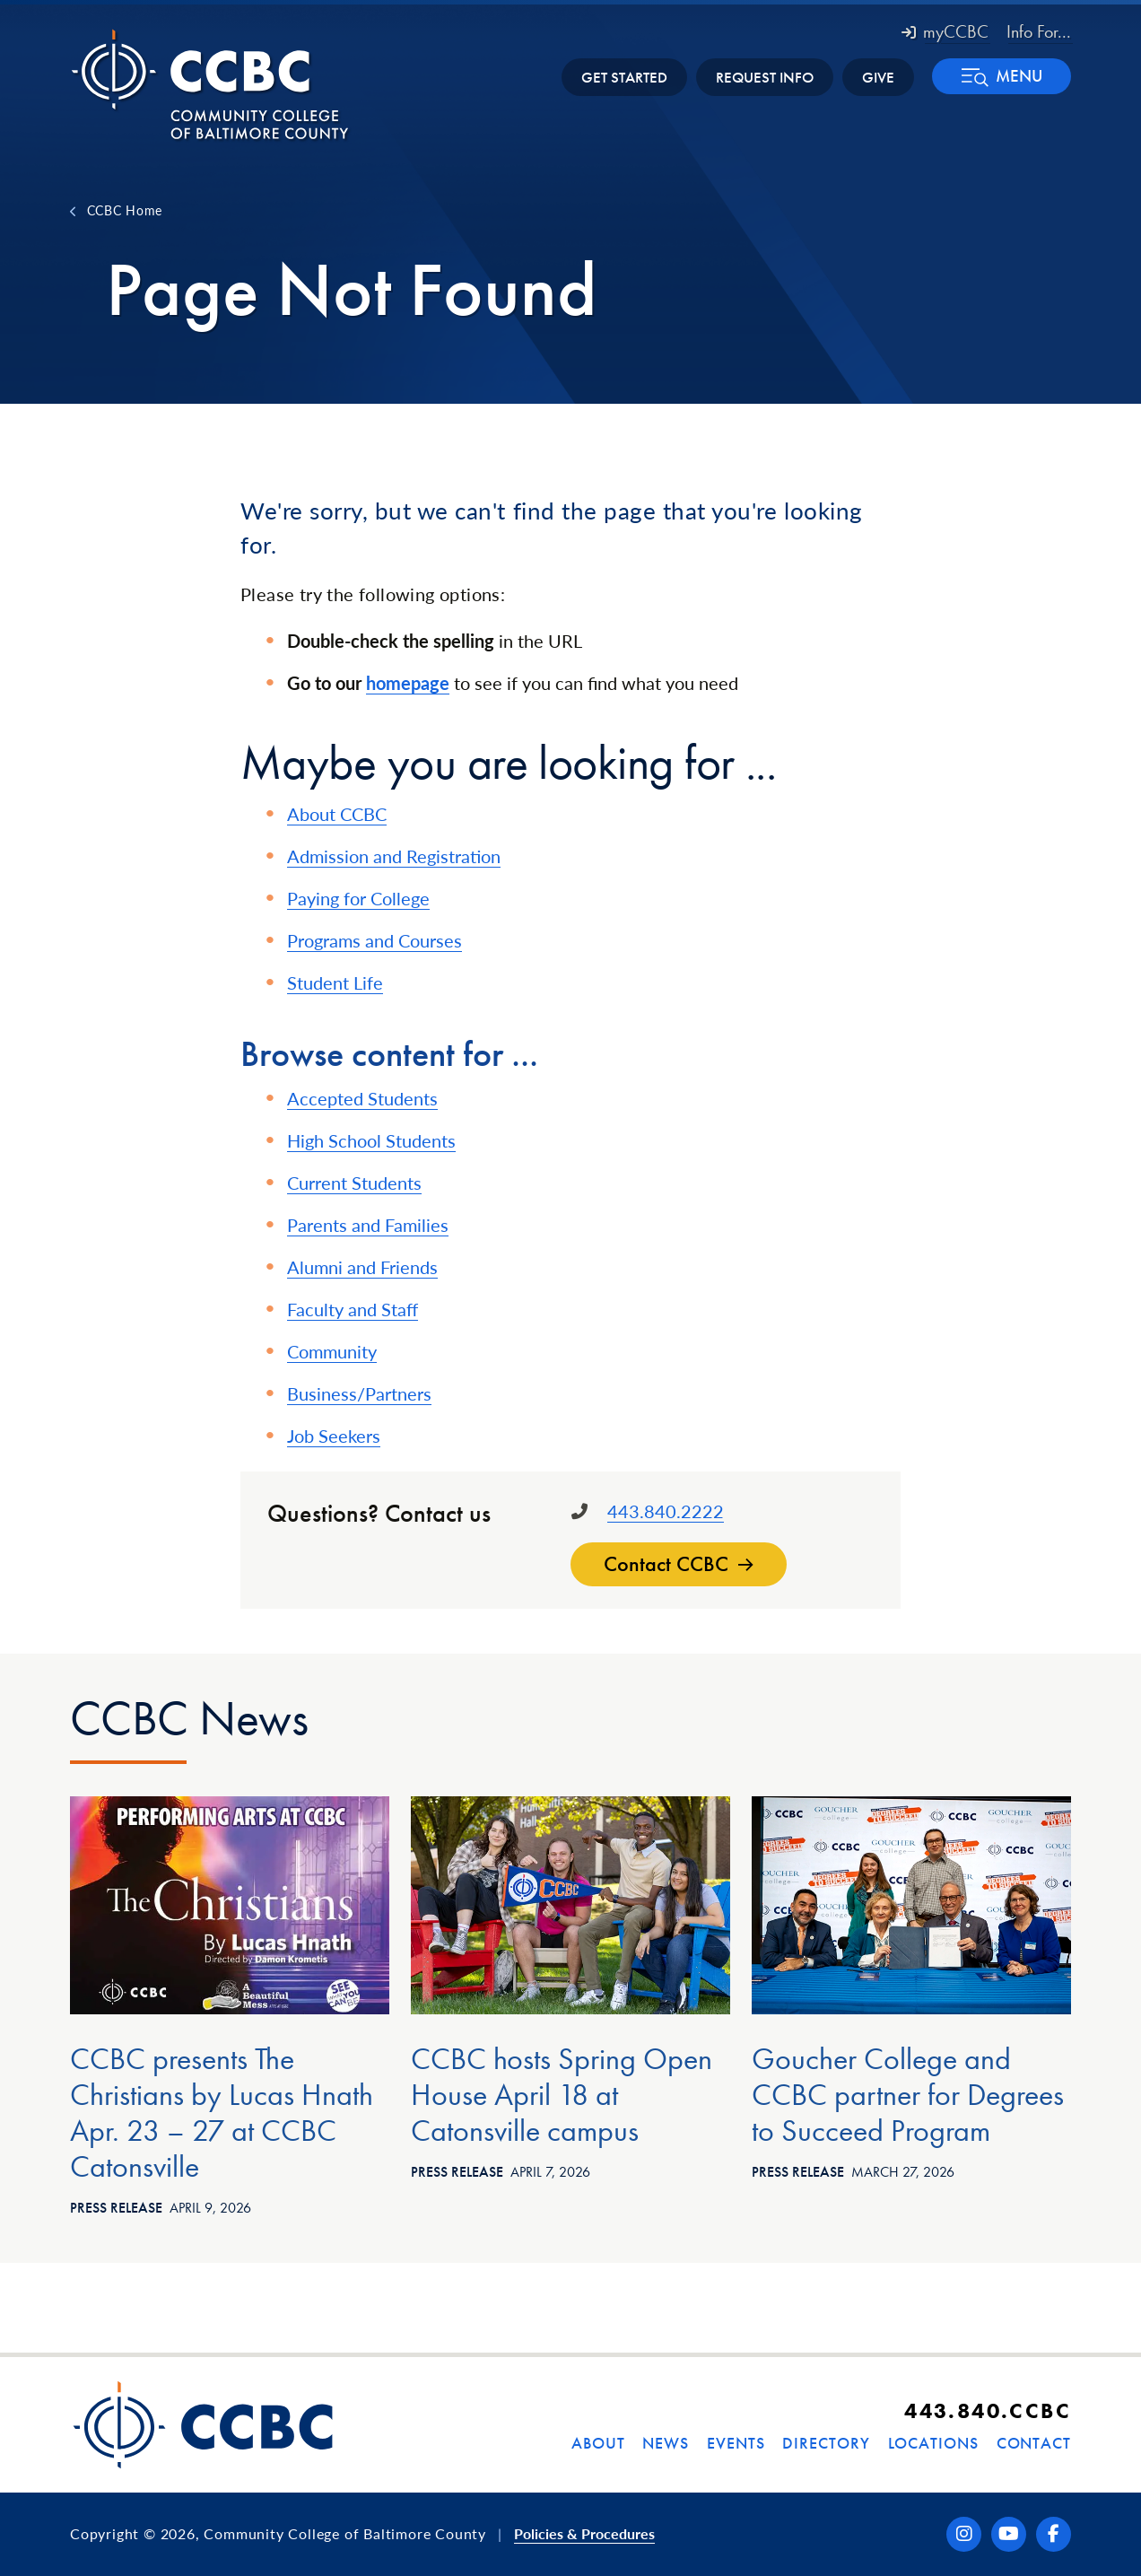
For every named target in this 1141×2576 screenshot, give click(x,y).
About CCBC (337, 813)
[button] (1001, 76)
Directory (825, 2442)
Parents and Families (368, 1224)
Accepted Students (362, 1098)
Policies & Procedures (584, 2533)
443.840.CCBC (987, 2410)
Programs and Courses (374, 940)
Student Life (335, 982)
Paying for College (358, 898)
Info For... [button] (1038, 31)
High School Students (371, 1140)
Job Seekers (333, 1435)
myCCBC (945, 31)
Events (735, 2442)
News (665, 2442)
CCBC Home (124, 210)
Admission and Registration (394, 856)
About (598, 2442)
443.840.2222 (665, 1511)
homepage (407, 682)
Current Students (354, 1182)
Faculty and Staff (352, 1309)
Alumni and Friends (362, 1266)
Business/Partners (359, 1393)
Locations (933, 2442)
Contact (1034, 2442)
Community (332, 1351)
